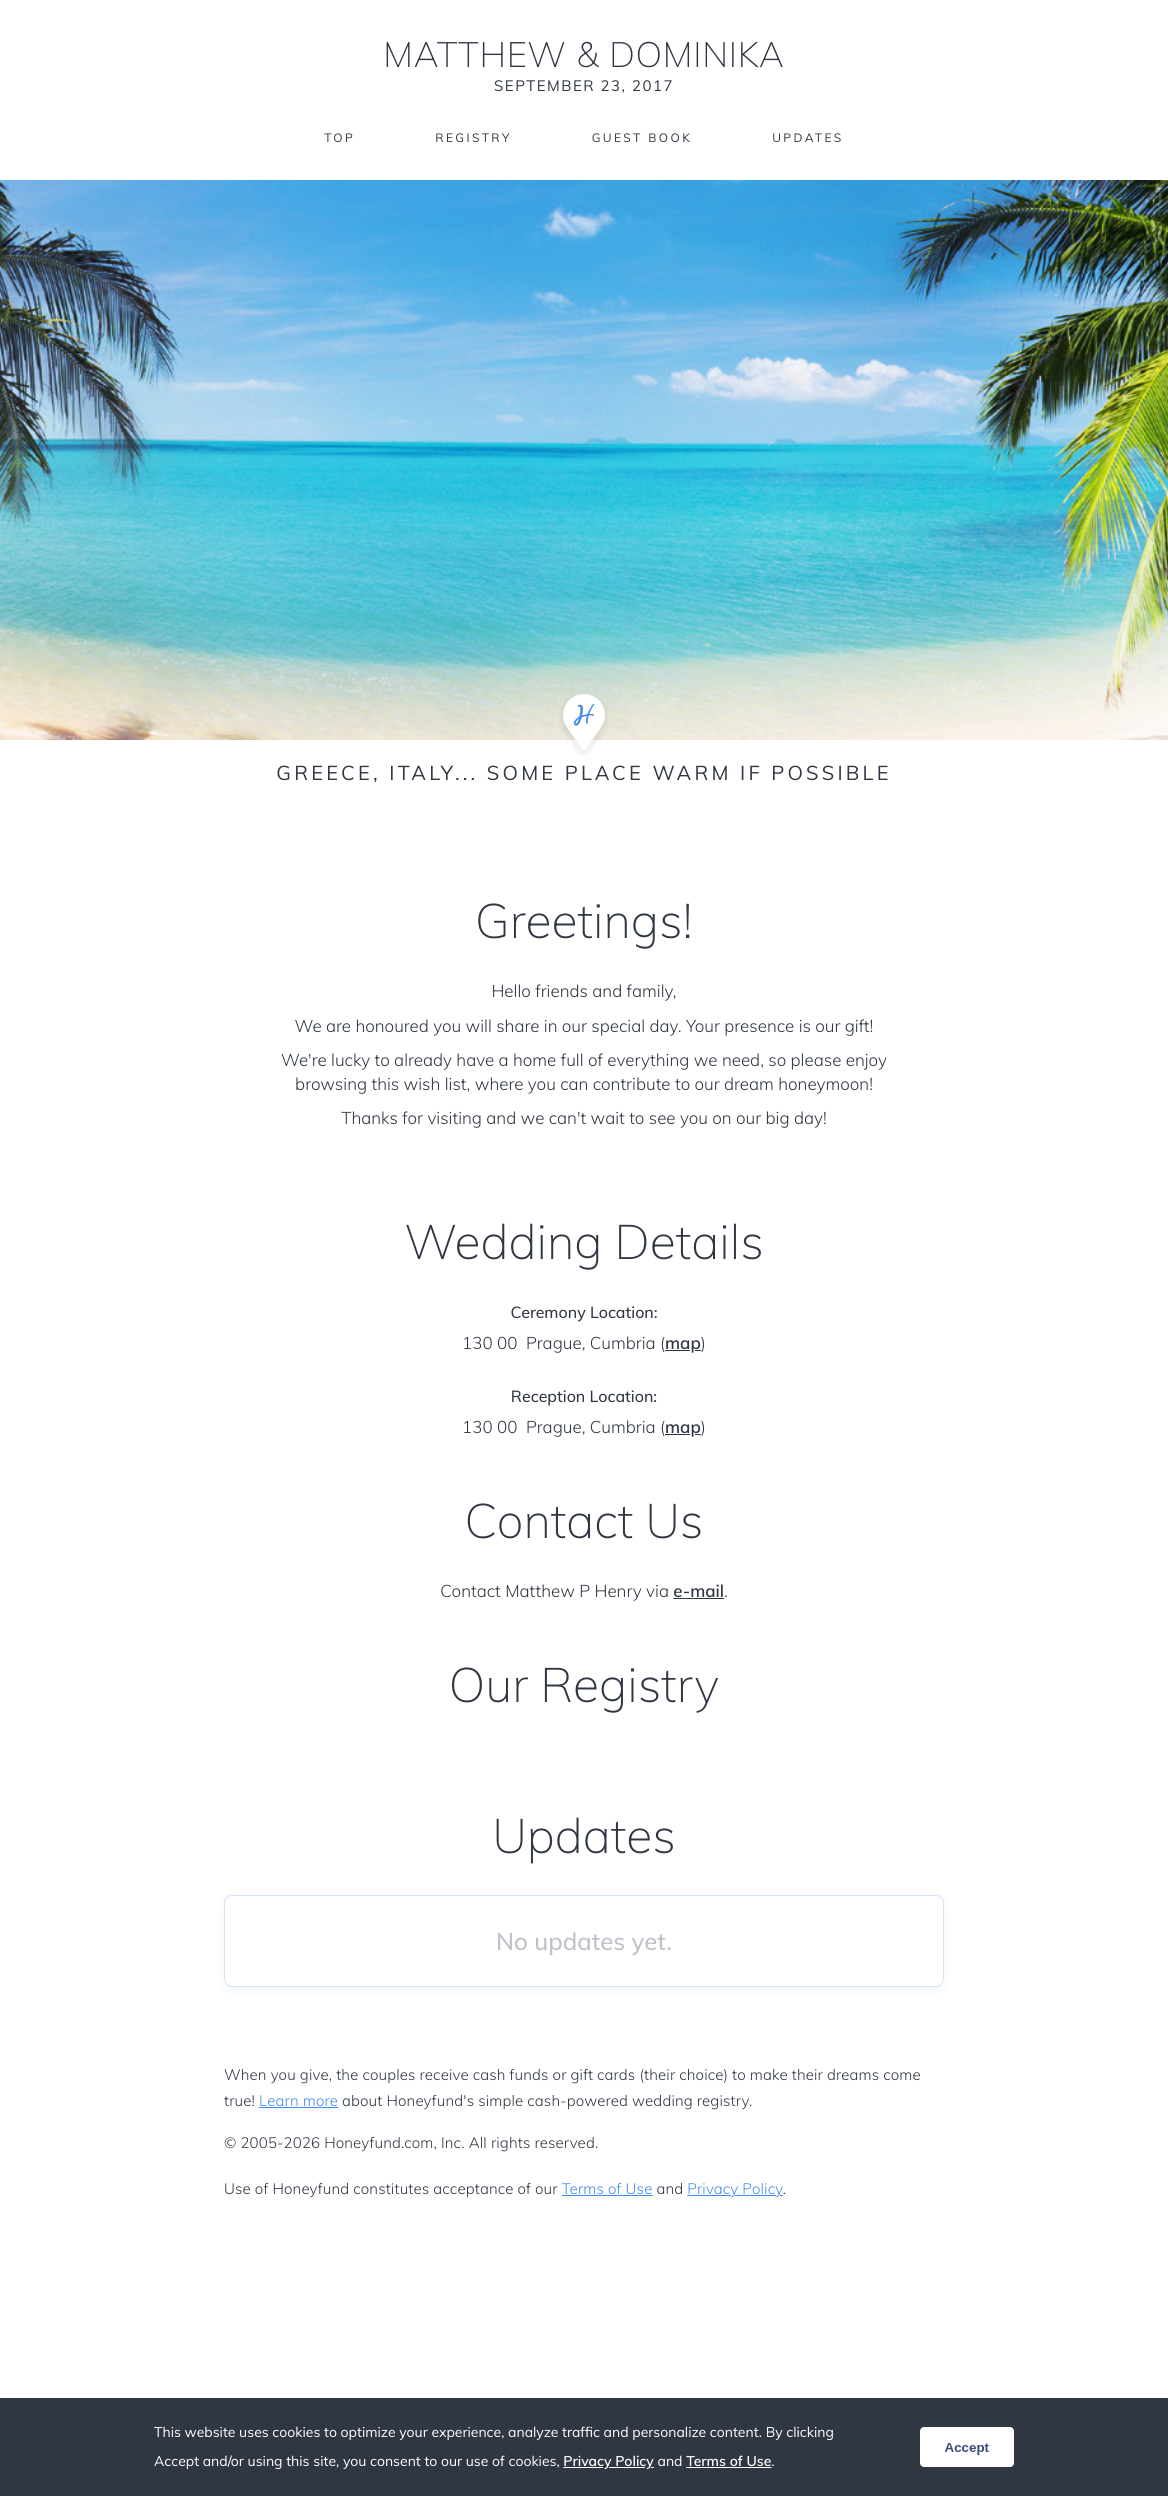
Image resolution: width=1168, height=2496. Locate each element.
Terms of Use (607, 2188)
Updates (808, 137)
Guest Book (642, 137)
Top (339, 137)
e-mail (698, 1591)
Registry (473, 137)
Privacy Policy (734, 2188)
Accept (967, 2447)
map (683, 1343)
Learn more (298, 2100)
